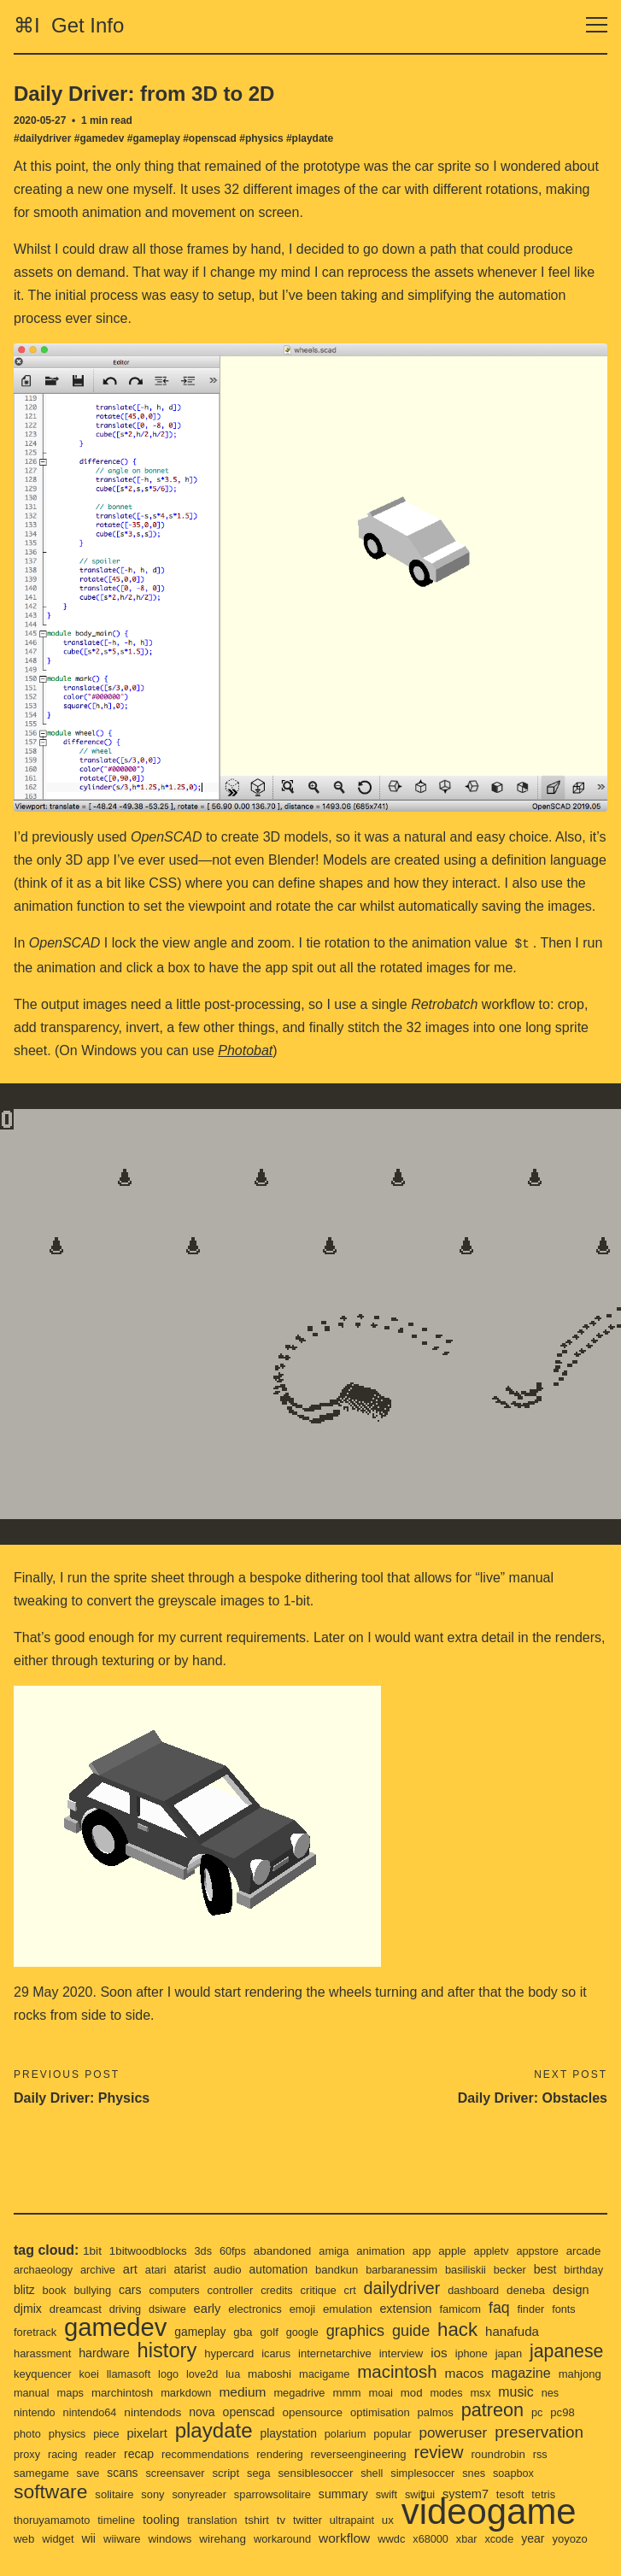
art (177, 2247)
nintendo (206, 2391)
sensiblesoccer (472, 2453)
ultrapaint (527, 2493)
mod (25, 2390)
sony (313, 2474)
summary (510, 2474)
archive (144, 2248)
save (237, 2453)
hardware (170, 2331)
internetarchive (410, 2332)
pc (138, 2412)
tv (454, 2493)
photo (199, 2412)
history (236, 2328)
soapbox (141, 2474)
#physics (261, 138)
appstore (553, 2229)
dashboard (568, 2268)
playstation (468, 2412)
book (135, 2268)
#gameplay (153, 138)
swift (556, 2474)
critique (408, 2268)
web (214, 2519)
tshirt (429, 2493)
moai (564, 2372)
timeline (283, 2493)
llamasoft (253, 2352)
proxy (206, 2432)
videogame (105, 2511)
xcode (139, 2538)
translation (383, 2493)
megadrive (480, 2372)
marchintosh (296, 2372)
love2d (328, 2352)
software (208, 2471)
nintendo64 (263, 2391)
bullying (174, 2268)
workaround (481, 2520)
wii (280, 2519)
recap (321, 2432)
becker (571, 2248)
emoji (405, 2287)
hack (571, 2308)
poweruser (49, 2431)
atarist (239, 2248)
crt (441, 2268)
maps (242, 2372)
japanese (88, 2350)
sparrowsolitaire (438, 2474)
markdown (362, 2372)
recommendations (390, 2432)
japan (28, 2352)
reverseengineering (550, 2432)
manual (202, 2372)
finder (57, 2310)
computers (259, 2268)
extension (512, 2287)
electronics (356, 2287)
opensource (494, 2390)
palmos (32, 2412)
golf (375, 2310)
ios (517, 2331)
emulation (451, 2287)
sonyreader (362, 2474)
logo (294, 2352)
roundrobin (101, 2453)
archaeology (88, 2248)
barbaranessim (458, 2248)
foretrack (133, 2310)
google (410, 2310)
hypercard (301, 2332)
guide (522, 2309)
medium (420, 2371)
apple (464, 2229)
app (433, 2229)
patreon (92, 2410)
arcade (32, 2248)
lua (360, 2352)
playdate (390, 2409)
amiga (343, 2229)
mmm (529, 2372)
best (26, 2268)
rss (144, 2453)
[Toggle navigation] (596, 25)
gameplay (304, 2310)
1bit (93, 2229)
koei (212, 2352)
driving (222, 2287)
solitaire (275, 2474)
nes (168, 2391)
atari (204, 2248)
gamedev (216, 2305)
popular (576, 2412)
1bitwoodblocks (150, 2229)
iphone (551, 2332)
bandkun (391, 2248)
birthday (65, 2268)
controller (317, 2268)
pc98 (164, 2412)
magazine (93, 2371)
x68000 (68, 2538)
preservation (138, 2430)
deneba (34, 2287)
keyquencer (164, 2352)
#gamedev (99, 138)
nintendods (329, 2390)
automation (331, 2248)
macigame (455, 2352)
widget (249, 2520)
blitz (104, 2268)
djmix (121, 2287)
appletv (505, 2229)
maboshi (398, 2352)
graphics (464, 2309)
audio (278, 2248)
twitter (481, 2493)
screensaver (327, 2453)
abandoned (289, 2229)
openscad (428, 2390)
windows (365, 2519)
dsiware (265, 2287)
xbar (106, 2538)
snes (100, 2474)
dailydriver (494, 2266)
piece (280, 2412)
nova (380, 2390)
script (379, 2453)
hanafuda (42, 2331)
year (173, 2538)
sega (413, 2453)
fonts (91, 2310)
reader (282, 2432)
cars (214, 2268)
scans (272, 2453)
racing (242, 2432)
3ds (207, 2229)
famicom (569, 2287)
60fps (237, 2229)
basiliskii (525, 2248)
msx (96, 2391)
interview (479, 2332)
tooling (330, 2492)
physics (239, 2412)
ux (564, 2493)
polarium (527, 2412)
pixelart (322, 2411)
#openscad (210, 138)
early (307, 2287)
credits (365, 2268)
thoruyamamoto (216, 2493)
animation (391, 2229)
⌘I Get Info (69, 25)
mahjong (154, 2372)
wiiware (315, 2520)
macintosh (530, 2350)
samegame (188, 2453)
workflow (545, 2518)
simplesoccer (47, 2474)
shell (530, 2453)
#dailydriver (42, 138)
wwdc (28, 2538)
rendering (467, 2432)
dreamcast (171, 2287)
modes (61, 2391)
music (132, 2390)
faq (25, 2309)
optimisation (564, 2391)
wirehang (419, 2519)
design (80, 2287)
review (39, 2451)
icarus (349, 2332)
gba (349, 2310)
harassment (107, 2332)
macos (34, 2371)
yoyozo (212, 2538)
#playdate (309, 138)
